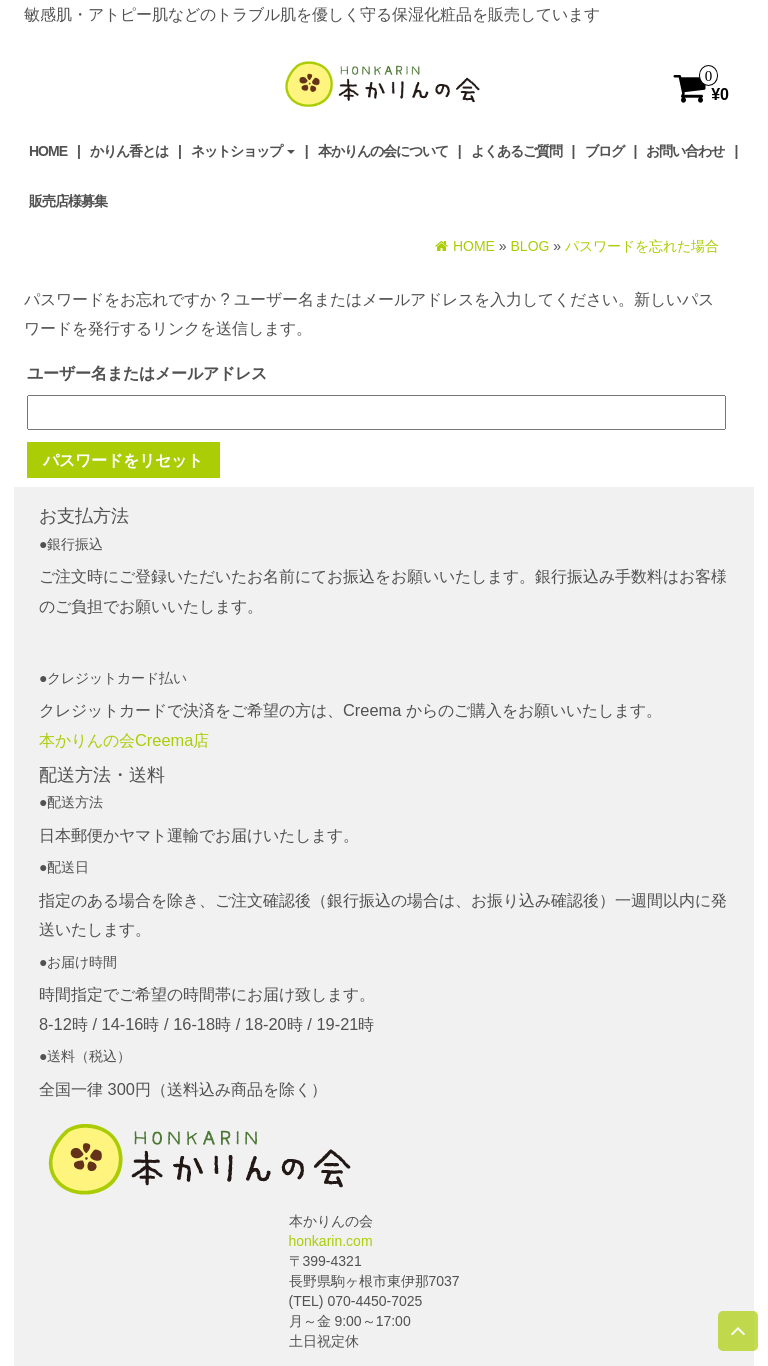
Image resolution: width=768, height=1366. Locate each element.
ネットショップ (243, 151)
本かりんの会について (383, 151)
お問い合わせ (685, 151)
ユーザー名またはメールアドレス (147, 373)
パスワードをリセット (123, 460)
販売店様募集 (68, 201)
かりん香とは (129, 151)
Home (48, 151)
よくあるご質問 (516, 151)
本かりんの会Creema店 (124, 740)
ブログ (604, 151)
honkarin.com (331, 1241)
